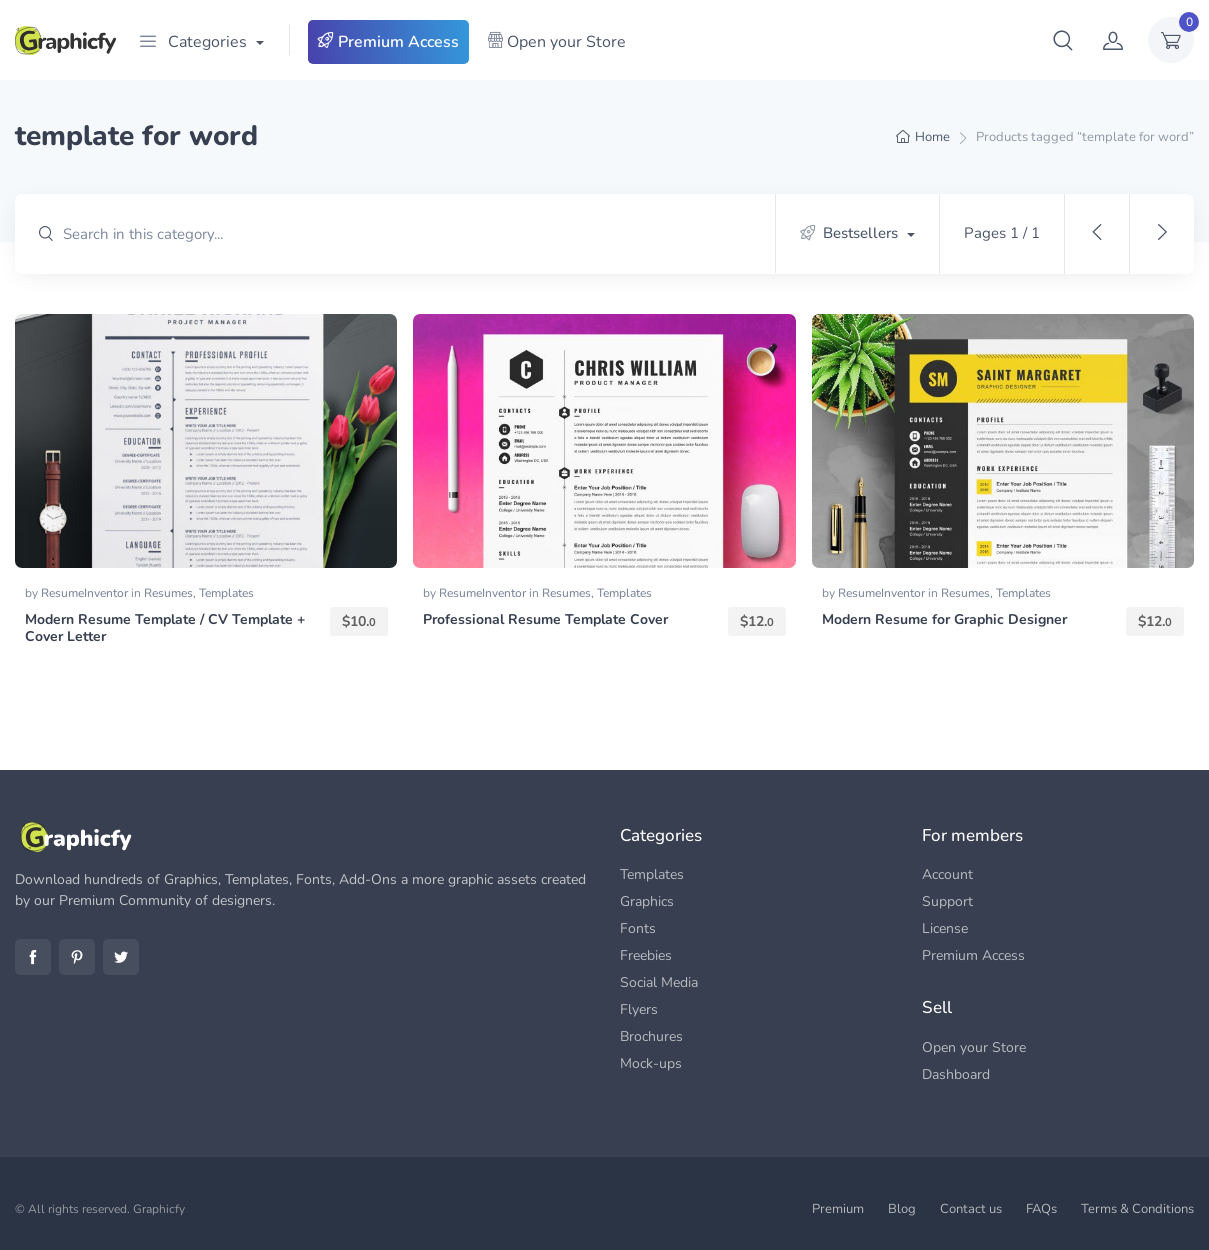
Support (947, 901)
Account (947, 874)
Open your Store (556, 42)
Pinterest (77, 957)
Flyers (639, 1009)
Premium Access (388, 42)
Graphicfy (159, 1209)
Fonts (638, 928)
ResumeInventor (86, 593)
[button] (1063, 40)
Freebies (646, 955)
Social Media (659, 982)
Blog (902, 1209)
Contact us (971, 1209)
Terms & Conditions (1137, 1209)
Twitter (121, 957)
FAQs (1041, 1209)
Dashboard (956, 1074)
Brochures (651, 1036)
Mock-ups (651, 1063)
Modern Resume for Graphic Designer (944, 619)
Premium (838, 1209)
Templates (226, 593)
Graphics (647, 901)
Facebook (33, 957)
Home (932, 137)
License (945, 928)
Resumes (168, 593)
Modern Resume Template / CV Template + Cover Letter (165, 628)
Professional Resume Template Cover (545, 619)
